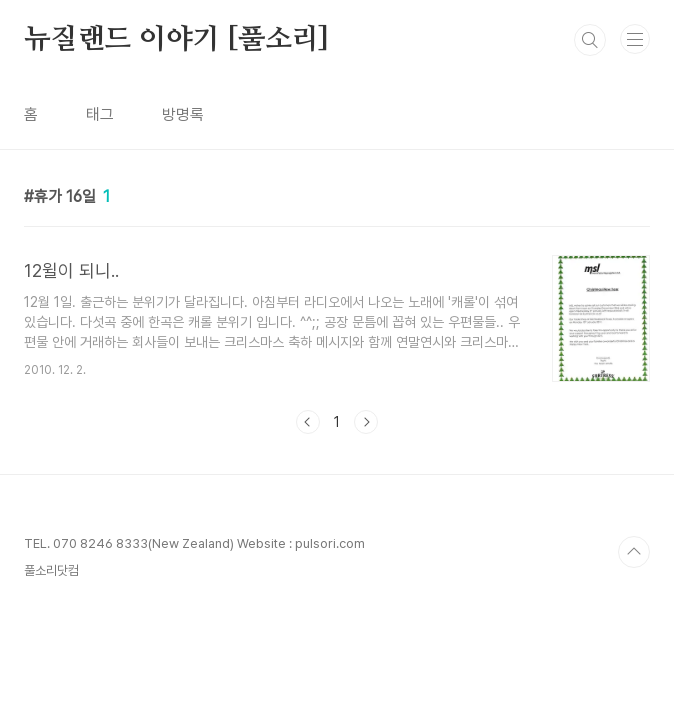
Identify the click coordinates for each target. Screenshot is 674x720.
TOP (634, 552)
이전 (308, 422)
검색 (590, 40)
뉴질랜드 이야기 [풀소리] (176, 40)
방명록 (183, 114)
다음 (366, 422)
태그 (100, 114)
